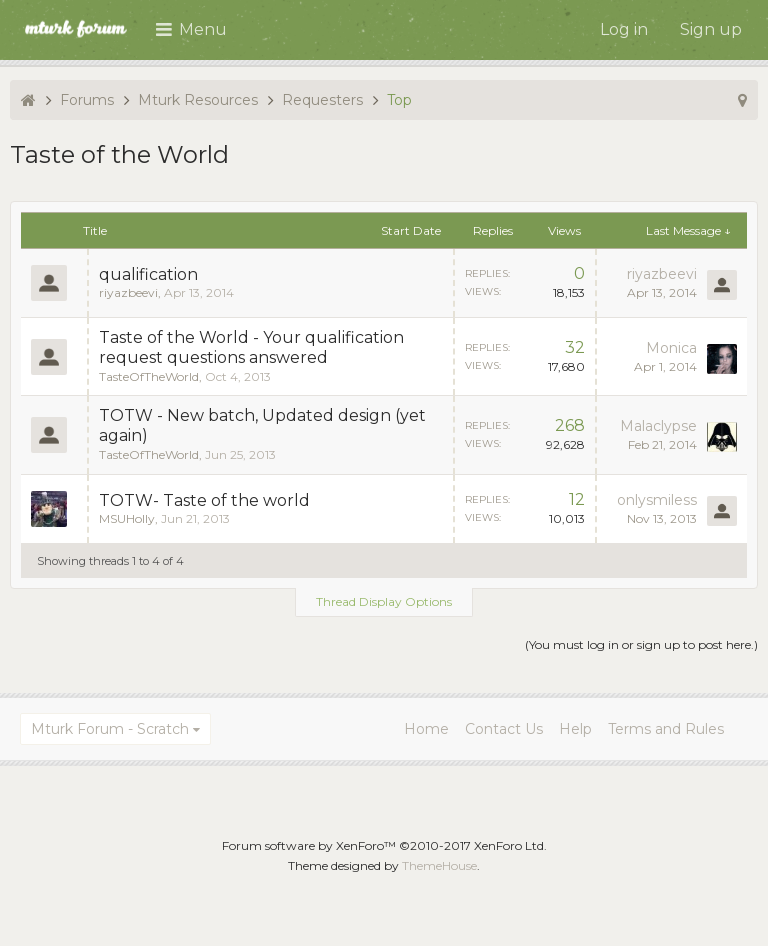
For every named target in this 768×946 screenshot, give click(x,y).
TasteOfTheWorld (149, 376)
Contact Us (504, 729)
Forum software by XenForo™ (384, 845)
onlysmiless (657, 500)
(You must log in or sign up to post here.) (641, 644)
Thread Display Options (384, 601)
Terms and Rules (666, 729)
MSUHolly (127, 518)
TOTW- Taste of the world (204, 500)
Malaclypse (658, 426)
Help (575, 729)
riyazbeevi (128, 292)
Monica (671, 348)
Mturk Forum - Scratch (110, 729)
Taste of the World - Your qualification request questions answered (251, 347)
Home (426, 729)
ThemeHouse (439, 865)
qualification (148, 274)
